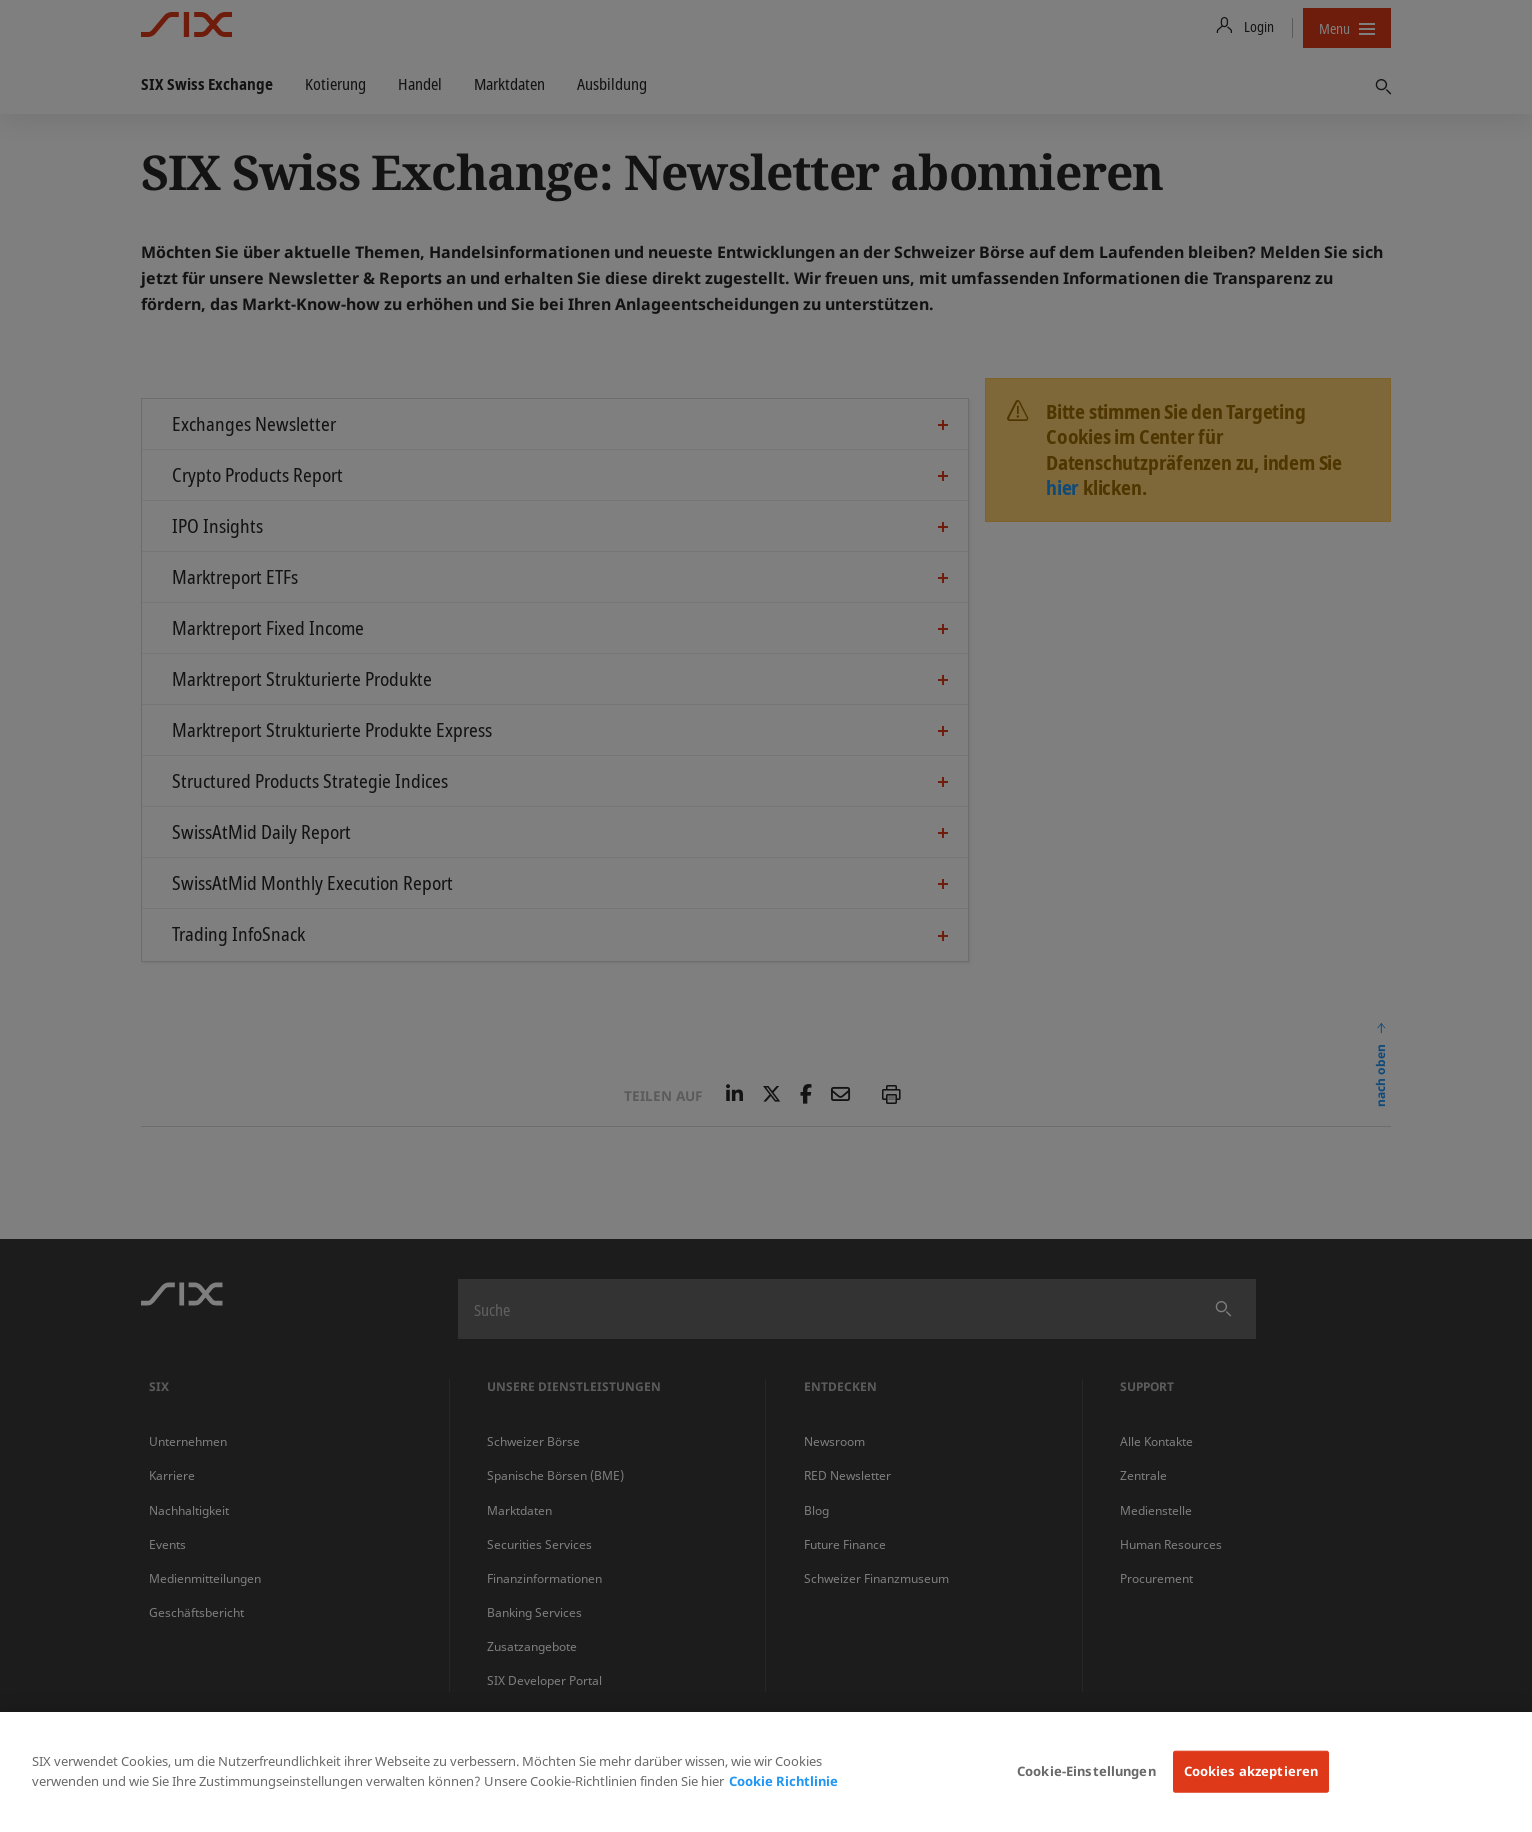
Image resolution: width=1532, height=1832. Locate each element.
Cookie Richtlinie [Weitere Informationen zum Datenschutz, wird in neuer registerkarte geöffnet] (783, 1781)
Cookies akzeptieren (1251, 1771)
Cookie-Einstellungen (1086, 1771)
